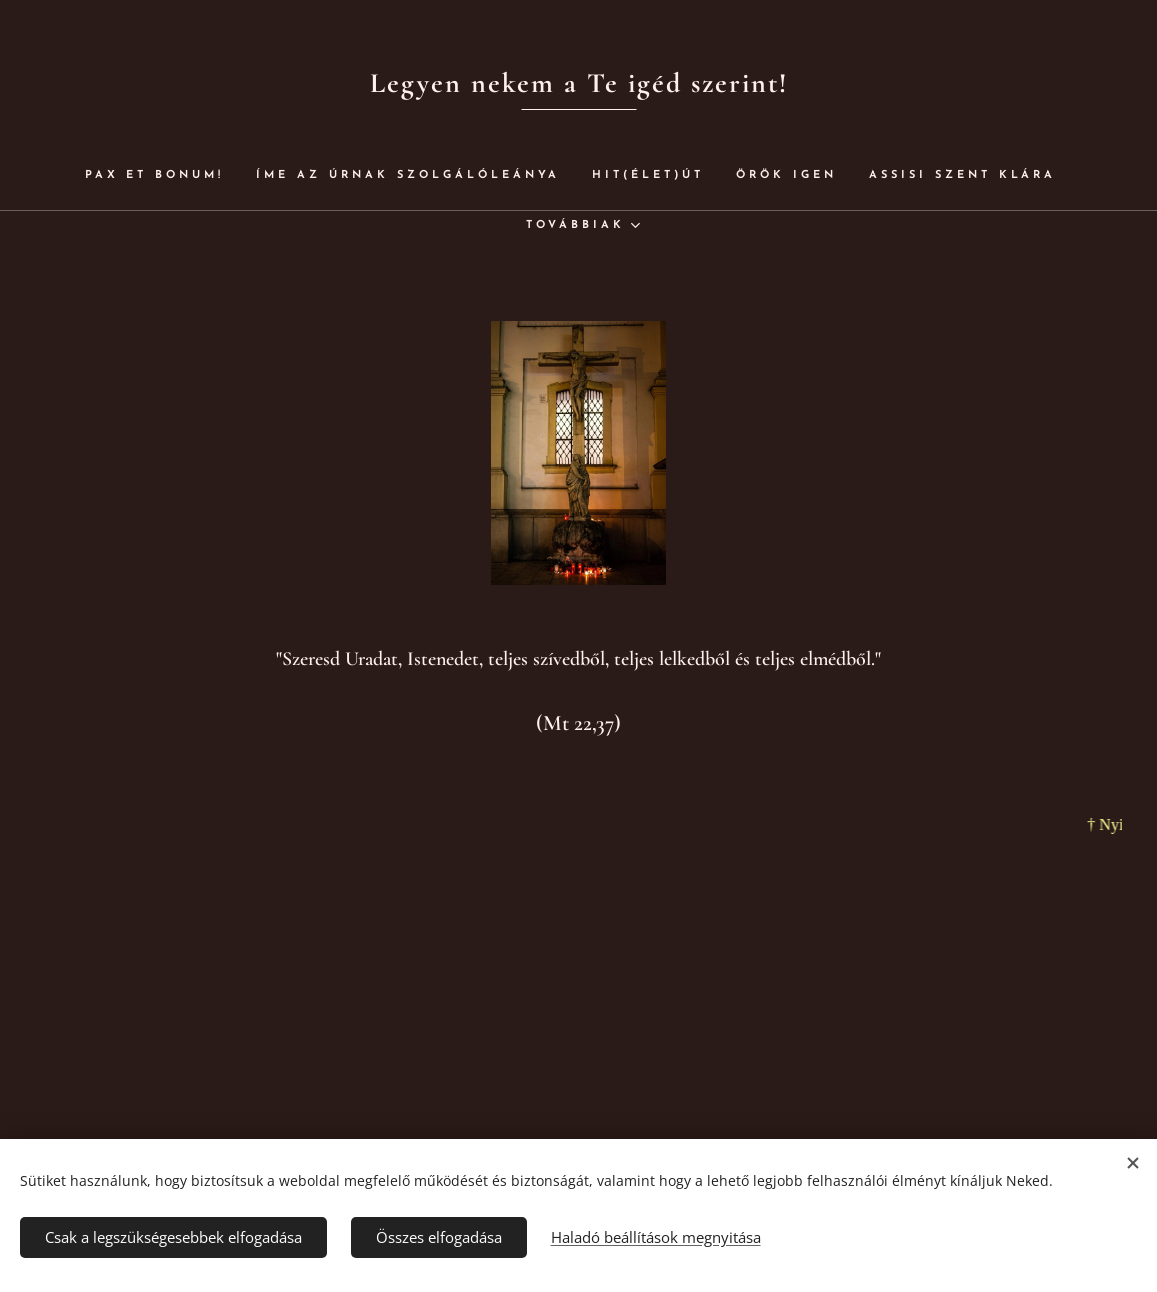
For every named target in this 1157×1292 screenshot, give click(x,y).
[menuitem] (200, 176)
